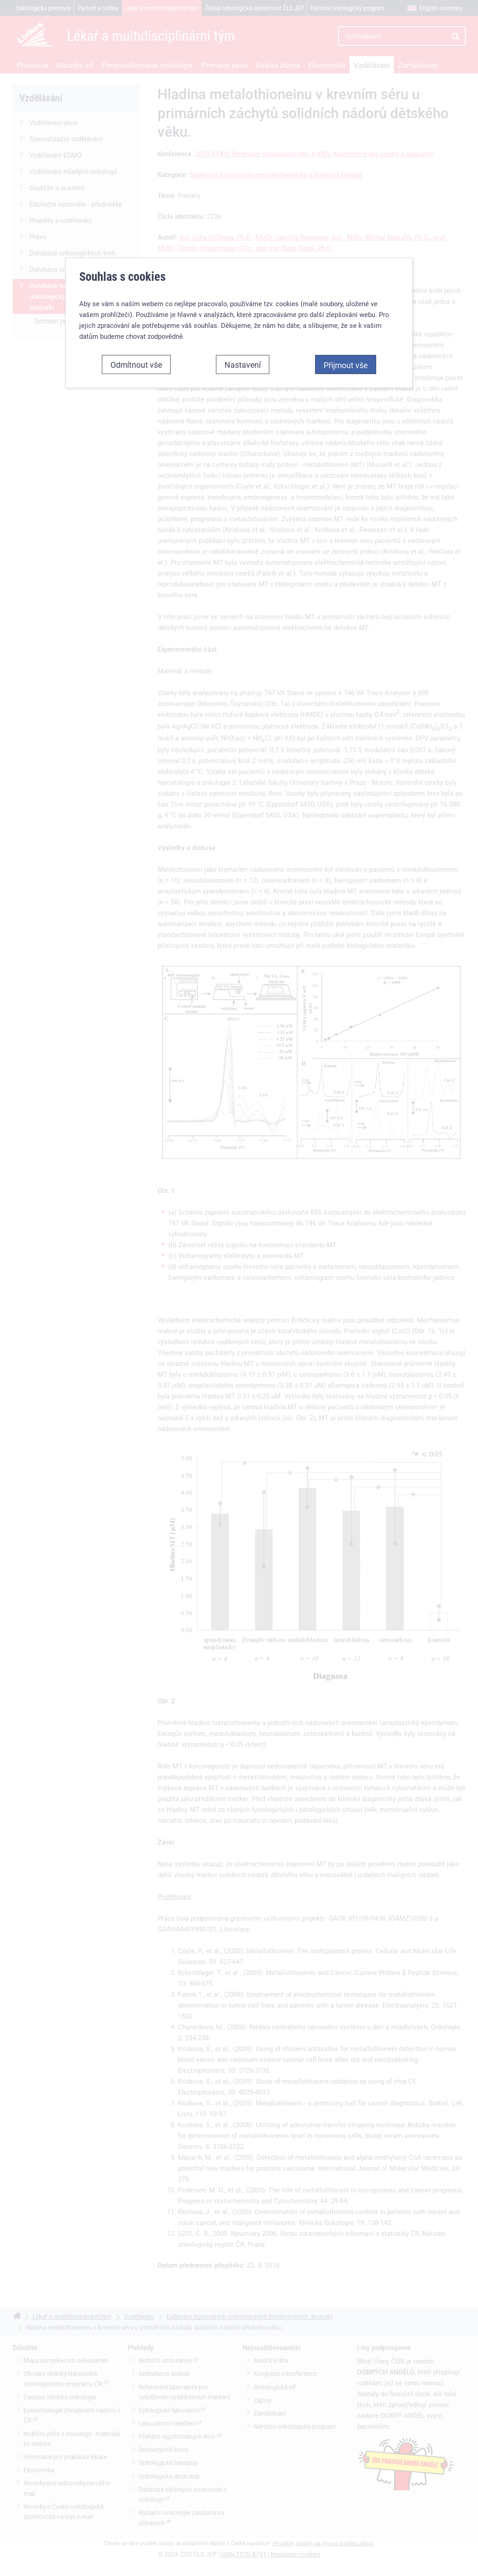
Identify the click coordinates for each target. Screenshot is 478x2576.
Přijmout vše (346, 347)
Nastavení (243, 347)
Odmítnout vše (136, 347)
